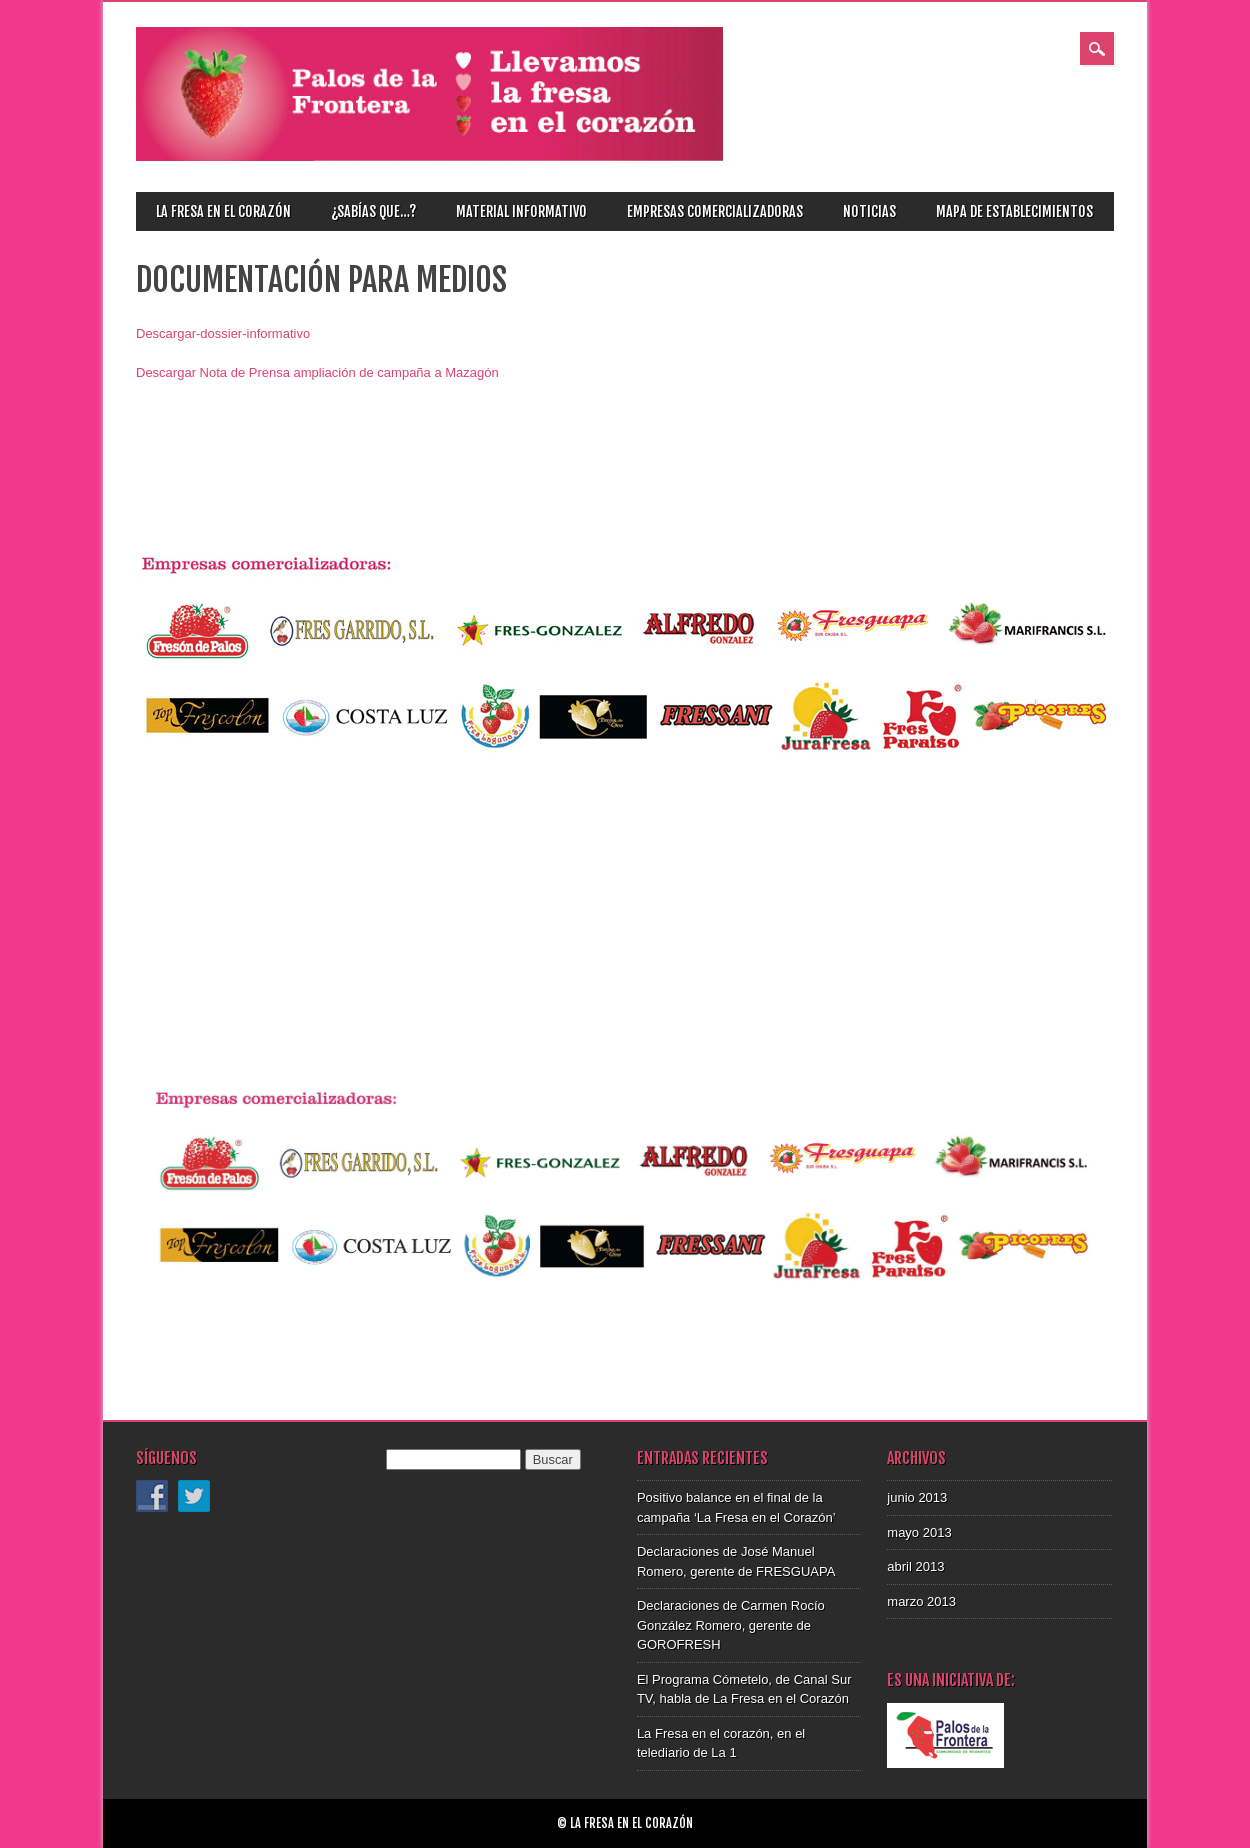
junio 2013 (917, 1497)
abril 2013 (915, 1566)
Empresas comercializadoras (715, 211)
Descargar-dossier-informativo (223, 333)
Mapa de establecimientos (1014, 211)
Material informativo (521, 211)
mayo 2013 (919, 1532)
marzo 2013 (921, 1601)
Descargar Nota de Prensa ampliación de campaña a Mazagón (317, 372)
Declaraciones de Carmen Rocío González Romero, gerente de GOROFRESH (731, 1625)
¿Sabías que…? (373, 211)
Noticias (869, 211)
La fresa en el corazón (223, 211)
